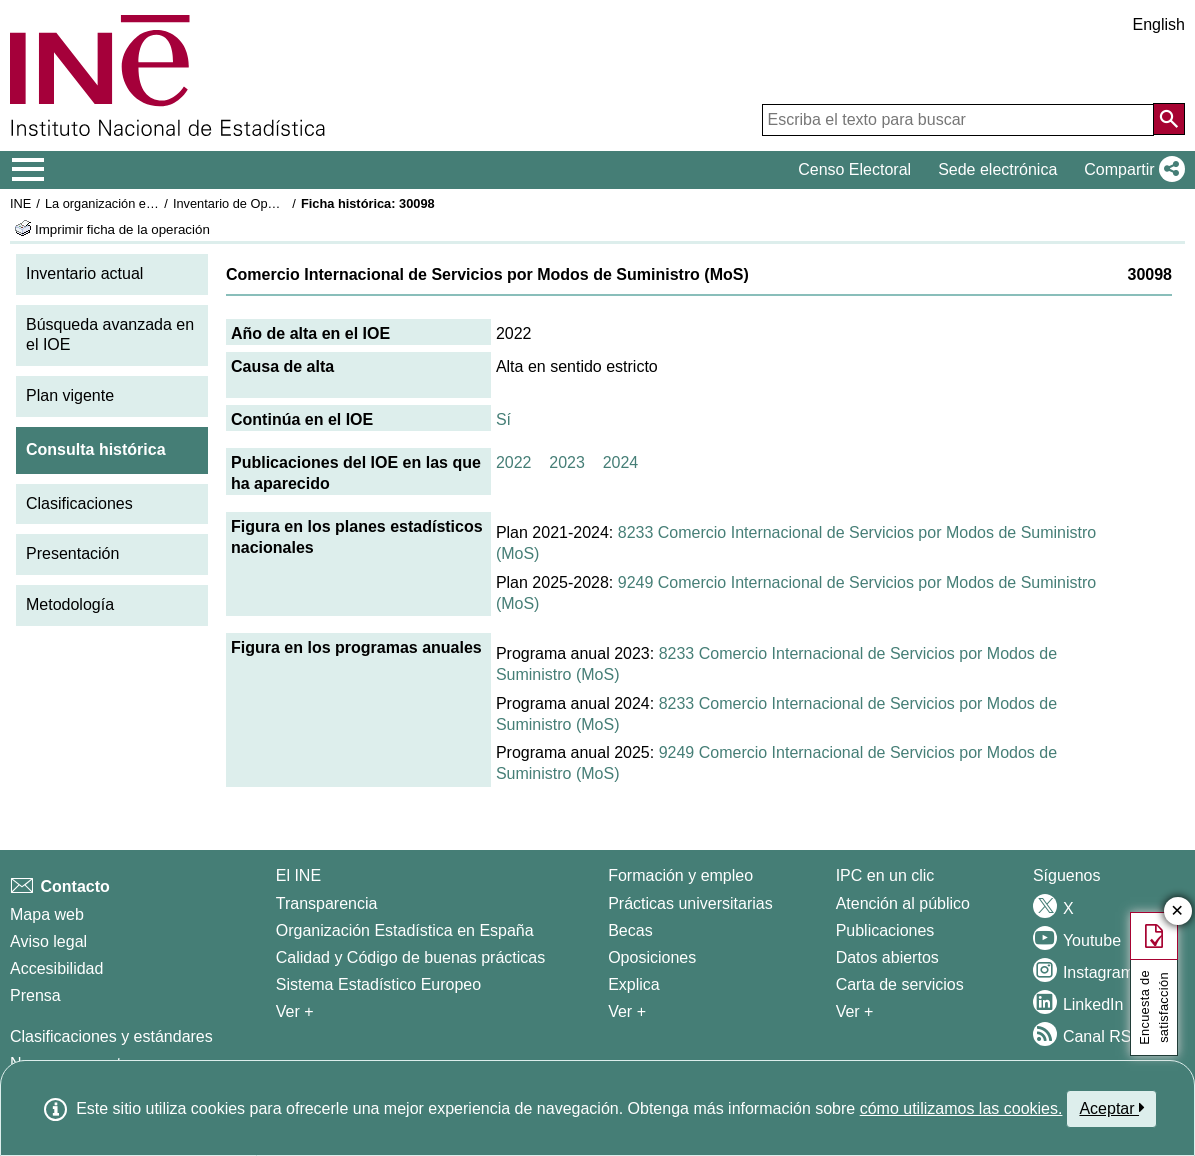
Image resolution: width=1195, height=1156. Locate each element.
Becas (630, 930)
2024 (621, 462)
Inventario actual (84, 273)
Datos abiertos (887, 957)
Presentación (72, 553)
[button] (1130, 170)
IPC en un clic (885, 875)
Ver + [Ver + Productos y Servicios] (855, 1011)
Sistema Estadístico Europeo (378, 984)
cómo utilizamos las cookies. (961, 1108)
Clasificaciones (79, 503)
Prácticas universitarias (690, 903)
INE (20, 203)
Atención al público (903, 903)
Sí (503, 419)
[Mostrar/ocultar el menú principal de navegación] (28, 170)
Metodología (70, 604)
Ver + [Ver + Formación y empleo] (627, 1011)
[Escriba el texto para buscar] (958, 120)
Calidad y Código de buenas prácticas (411, 957)
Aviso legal (48, 941)
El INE (298, 875)
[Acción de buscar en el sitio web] (1169, 119)
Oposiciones (652, 957)
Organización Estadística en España (405, 930)
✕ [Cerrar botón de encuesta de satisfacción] (1177, 911)
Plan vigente (70, 395)
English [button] (1159, 24)
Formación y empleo (680, 875)
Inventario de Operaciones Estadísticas (284, 203)
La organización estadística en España (155, 203)
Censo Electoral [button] (854, 169)
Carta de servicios (900, 984)
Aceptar (1111, 1108)
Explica (634, 984)
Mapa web (47, 914)
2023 (567, 462)
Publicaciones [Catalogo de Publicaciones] (885, 930)
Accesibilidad (56, 968)
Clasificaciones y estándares (111, 1036)
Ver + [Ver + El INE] (295, 1011)
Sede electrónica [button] (997, 169)
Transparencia (327, 903)
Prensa (35, 995)
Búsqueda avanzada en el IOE (110, 335)
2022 (514, 462)
